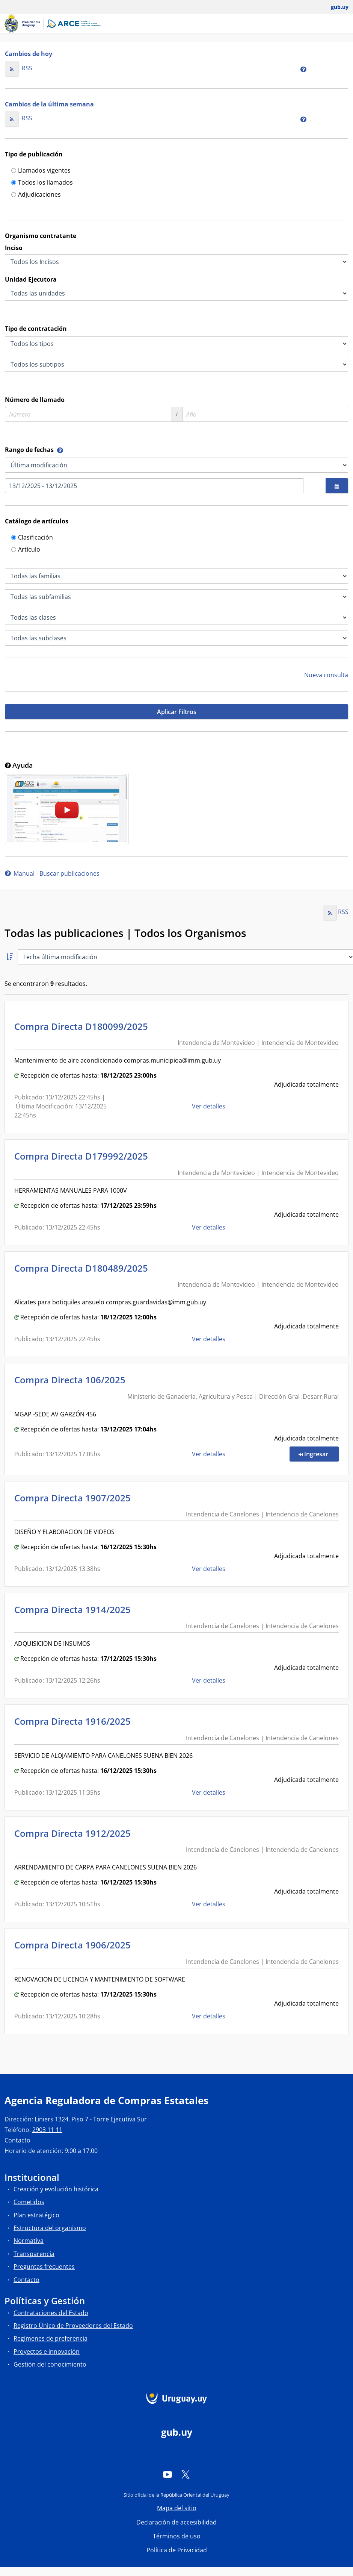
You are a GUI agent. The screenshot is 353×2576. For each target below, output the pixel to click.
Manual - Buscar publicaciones (52, 873)
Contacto (17, 2140)
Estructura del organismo (50, 2228)
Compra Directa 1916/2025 (74, 1721)
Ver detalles (209, 1106)
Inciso (14, 248)
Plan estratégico (36, 2215)
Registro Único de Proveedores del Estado (73, 2325)
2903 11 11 (47, 2130)
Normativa (29, 2240)
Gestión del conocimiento (50, 2364)
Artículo (25, 549)
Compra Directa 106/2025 (72, 1380)
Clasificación (32, 537)
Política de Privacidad (176, 2550)
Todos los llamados (42, 182)
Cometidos (29, 2202)
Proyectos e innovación (47, 2351)
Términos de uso (177, 2536)
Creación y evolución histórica (56, 2189)
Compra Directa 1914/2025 (74, 1609)
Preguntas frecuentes (44, 2266)
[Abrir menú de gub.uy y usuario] (334, 7)
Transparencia (34, 2254)
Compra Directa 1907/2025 (74, 1498)
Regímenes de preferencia (50, 2338)
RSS (18, 68)
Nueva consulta (326, 675)
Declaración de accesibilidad (176, 2522)
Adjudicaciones (36, 195)
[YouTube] (167, 2474)
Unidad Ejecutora (31, 279)
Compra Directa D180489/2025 (83, 1268)
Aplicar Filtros (176, 712)
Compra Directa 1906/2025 (74, 1945)
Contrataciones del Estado (51, 2313)
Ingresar (319, 1453)
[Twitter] (185, 2474)
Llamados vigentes (41, 170)
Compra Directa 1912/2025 (74, 1833)
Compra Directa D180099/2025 (83, 1026)
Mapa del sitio (176, 2508)
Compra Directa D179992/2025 (83, 1156)
